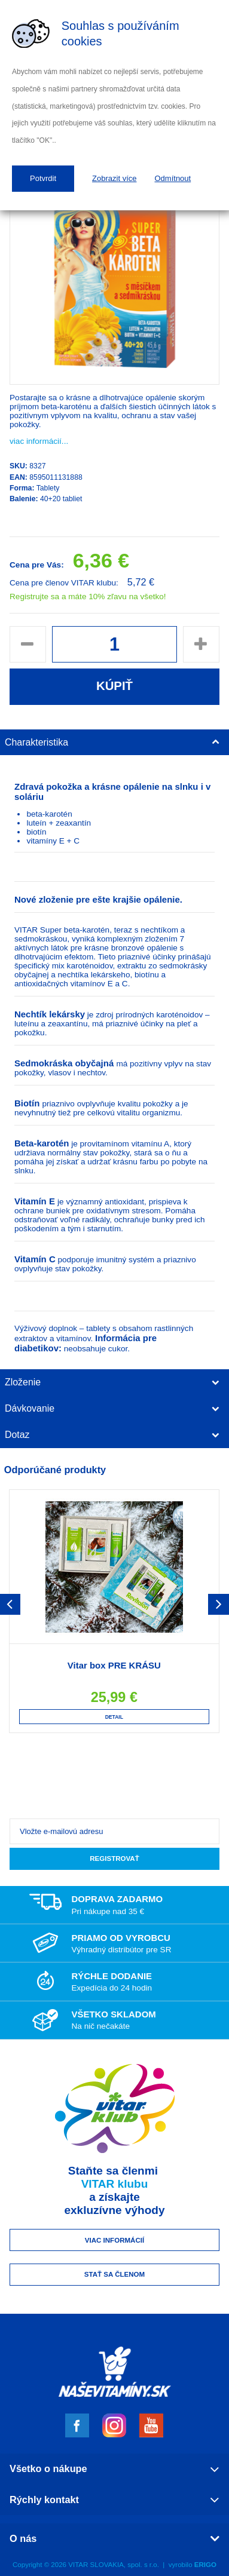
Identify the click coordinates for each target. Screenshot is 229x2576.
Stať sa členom (114, 2274)
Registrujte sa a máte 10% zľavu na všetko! (88, 596)
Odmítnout (173, 178)
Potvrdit (43, 178)
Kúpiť (114, 685)
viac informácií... (39, 441)
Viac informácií (114, 2240)
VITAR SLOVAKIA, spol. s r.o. (113, 2564)
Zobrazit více (114, 178)
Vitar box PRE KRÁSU (114, 1665)
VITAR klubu (114, 2184)
